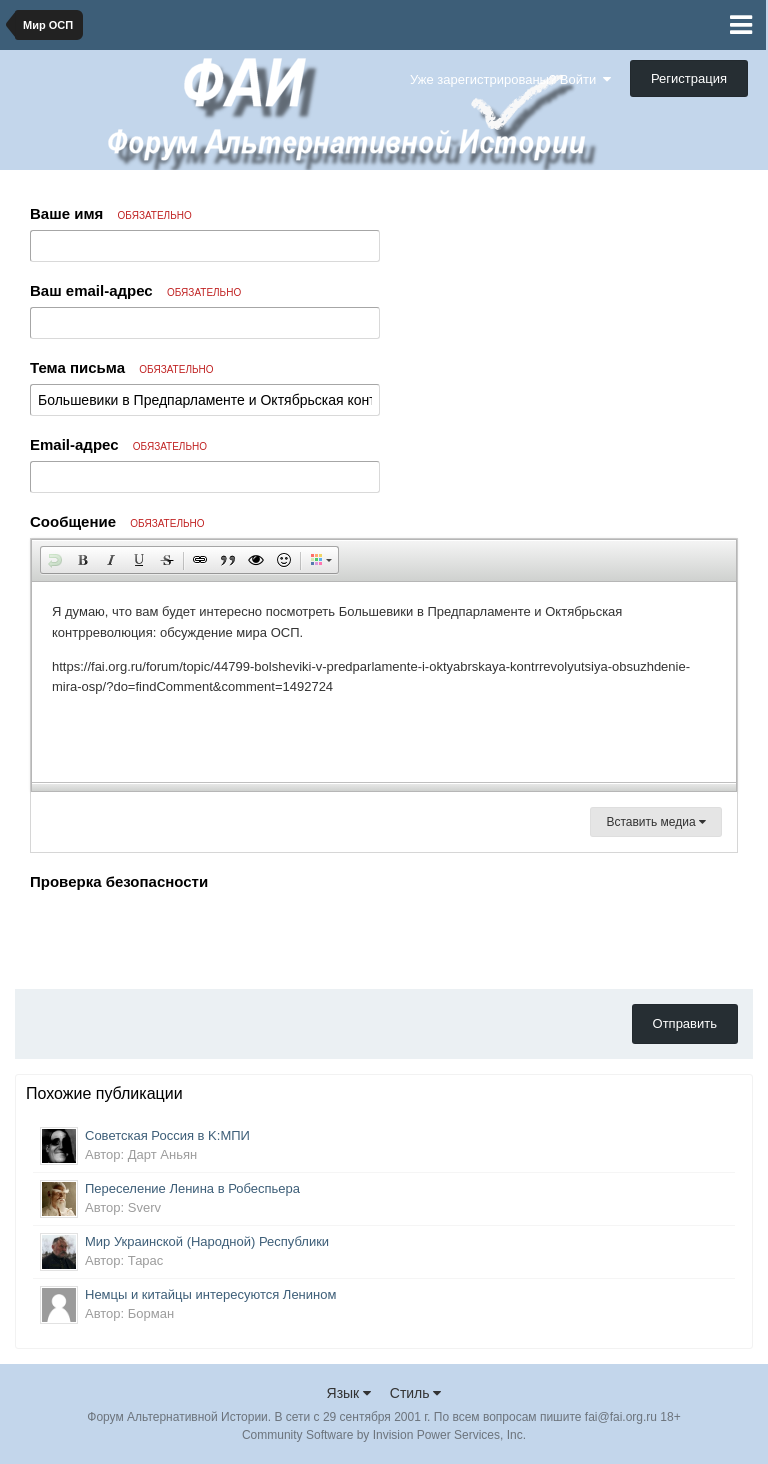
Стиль (416, 1393)
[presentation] (182, 935)
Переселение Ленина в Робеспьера (192, 1188)
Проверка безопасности (119, 881)
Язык (349, 1393)
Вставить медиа (656, 822)
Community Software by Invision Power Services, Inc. (384, 1435)
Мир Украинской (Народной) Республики (207, 1241)
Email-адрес (118, 444)
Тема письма (122, 367)
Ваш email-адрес (135, 290)
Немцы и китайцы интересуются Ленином (210, 1294)
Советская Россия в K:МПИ (167, 1135)
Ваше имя (111, 213)
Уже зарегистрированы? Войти (510, 79)
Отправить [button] (685, 1023)
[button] (55, 560)
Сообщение (117, 521)
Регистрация (689, 78)
